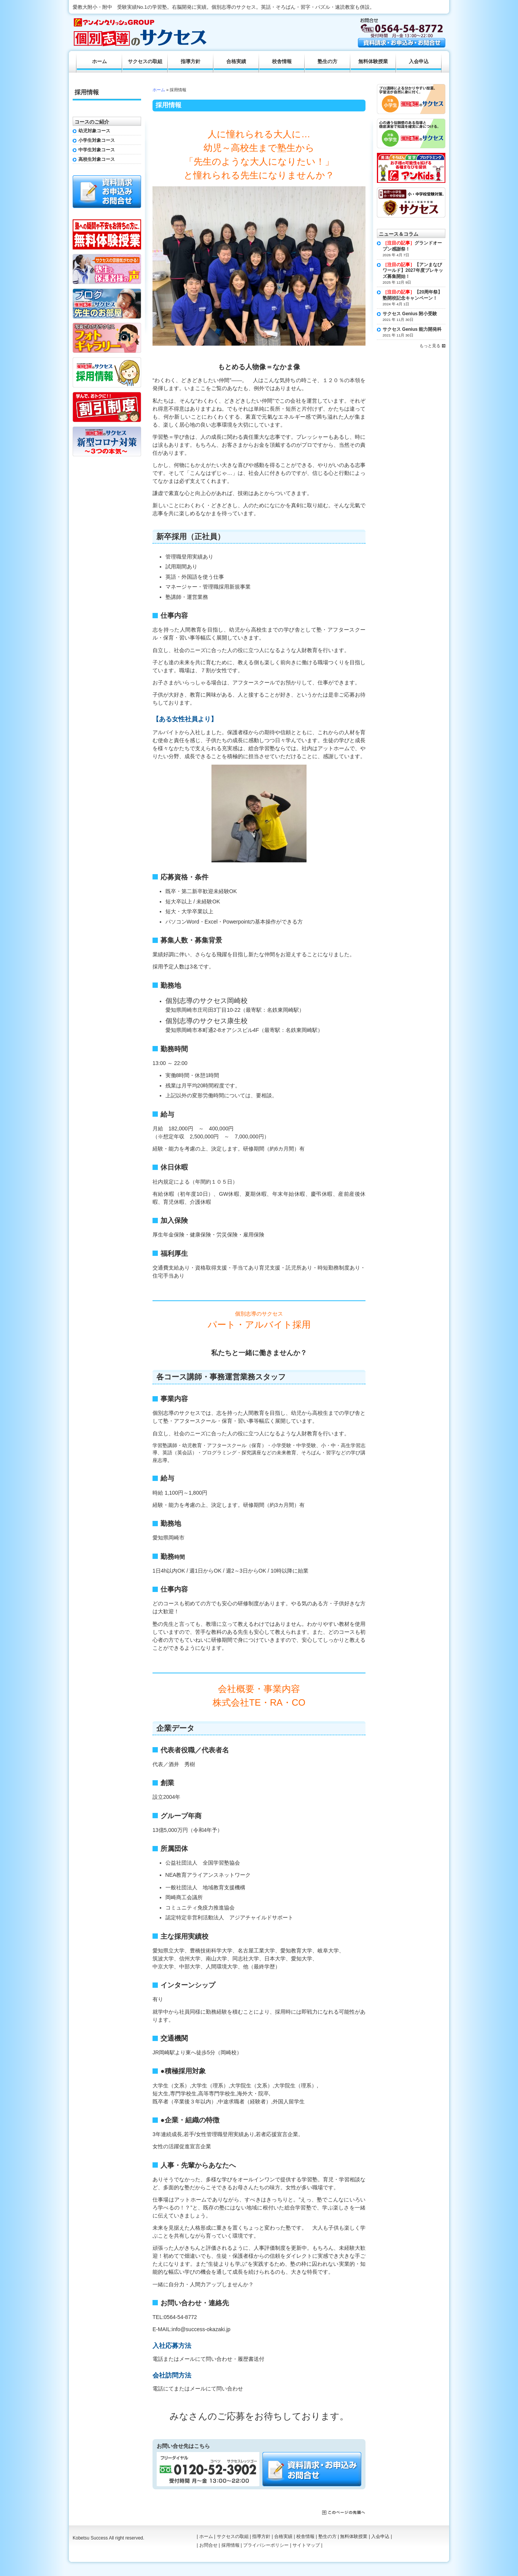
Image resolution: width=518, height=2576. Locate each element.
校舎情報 (282, 61)
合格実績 (236, 61)
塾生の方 (327, 61)
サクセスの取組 (145, 61)
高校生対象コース (96, 159)
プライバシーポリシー (266, 2545)
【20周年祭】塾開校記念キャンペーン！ (412, 295)
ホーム (159, 89)
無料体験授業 (373, 61)
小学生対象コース (96, 140)
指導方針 (190, 61)
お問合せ (208, 2545)
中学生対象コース (96, 149)
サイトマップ (306, 2545)
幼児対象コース (94, 130)
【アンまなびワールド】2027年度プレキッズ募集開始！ (413, 270)
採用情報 (87, 92)
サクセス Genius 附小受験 (410, 313)
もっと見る (429, 345)
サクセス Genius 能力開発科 (412, 329)
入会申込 (419, 61)
